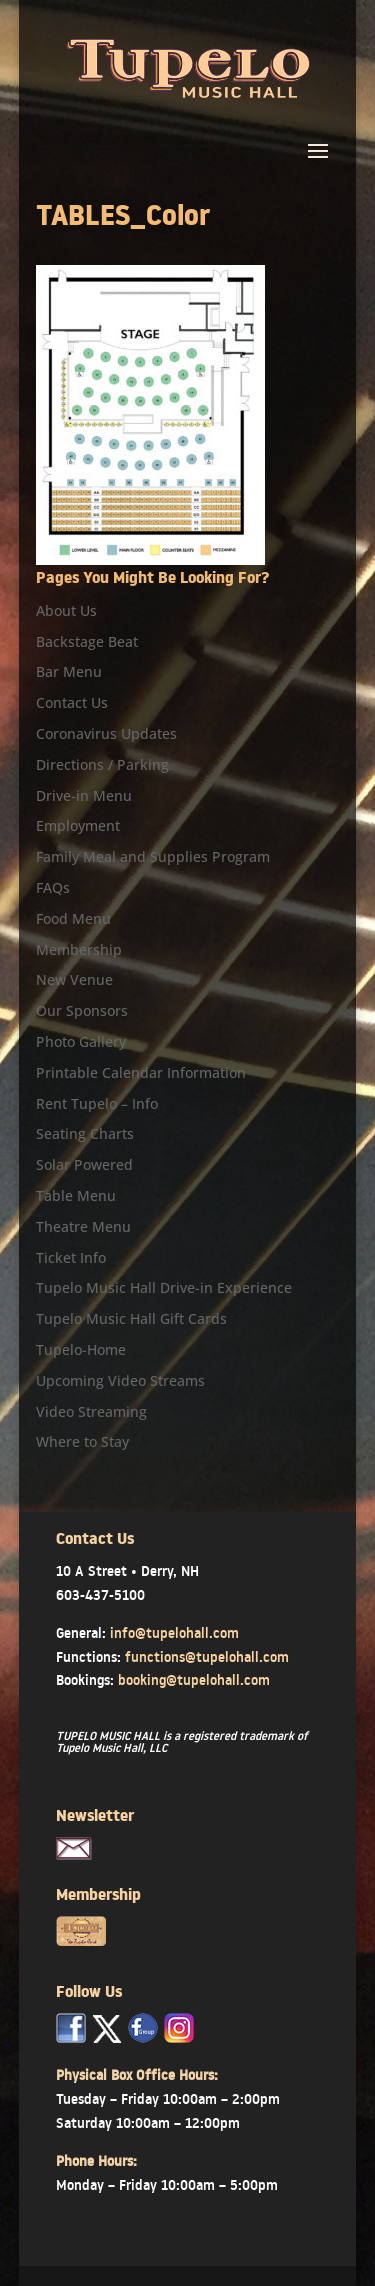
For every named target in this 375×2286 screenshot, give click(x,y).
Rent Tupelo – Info (97, 1103)
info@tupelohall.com (174, 1633)
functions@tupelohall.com (207, 1657)
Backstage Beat (87, 641)
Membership (79, 949)
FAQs (53, 887)
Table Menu (76, 1195)
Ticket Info (71, 1257)
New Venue (74, 979)
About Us (66, 610)
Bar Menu (69, 671)
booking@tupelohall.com (194, 1680)
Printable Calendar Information (141, 1072)
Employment (78, 825)
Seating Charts (85, 1133)
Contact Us (72, 702)
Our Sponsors (82, 1010)
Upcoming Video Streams (120, 1380)
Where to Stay (82, 1441)
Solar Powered (84, 1164)
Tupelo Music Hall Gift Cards (131, 1318)
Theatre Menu (83, 1226)
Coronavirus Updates (106, 733)
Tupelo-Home (81, 1349)
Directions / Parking (102, 764)
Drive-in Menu (84, 795)
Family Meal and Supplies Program (153, 856)
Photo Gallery (81, 1041)
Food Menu (73, 918)
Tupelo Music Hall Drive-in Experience (164, 1287)
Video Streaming (91, 1411)
